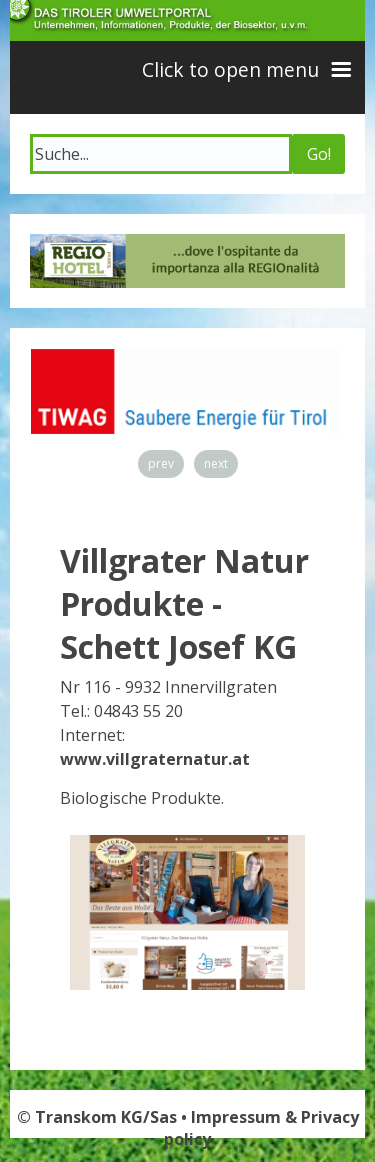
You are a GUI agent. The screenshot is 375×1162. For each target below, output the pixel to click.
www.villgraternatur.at (155, 759)
